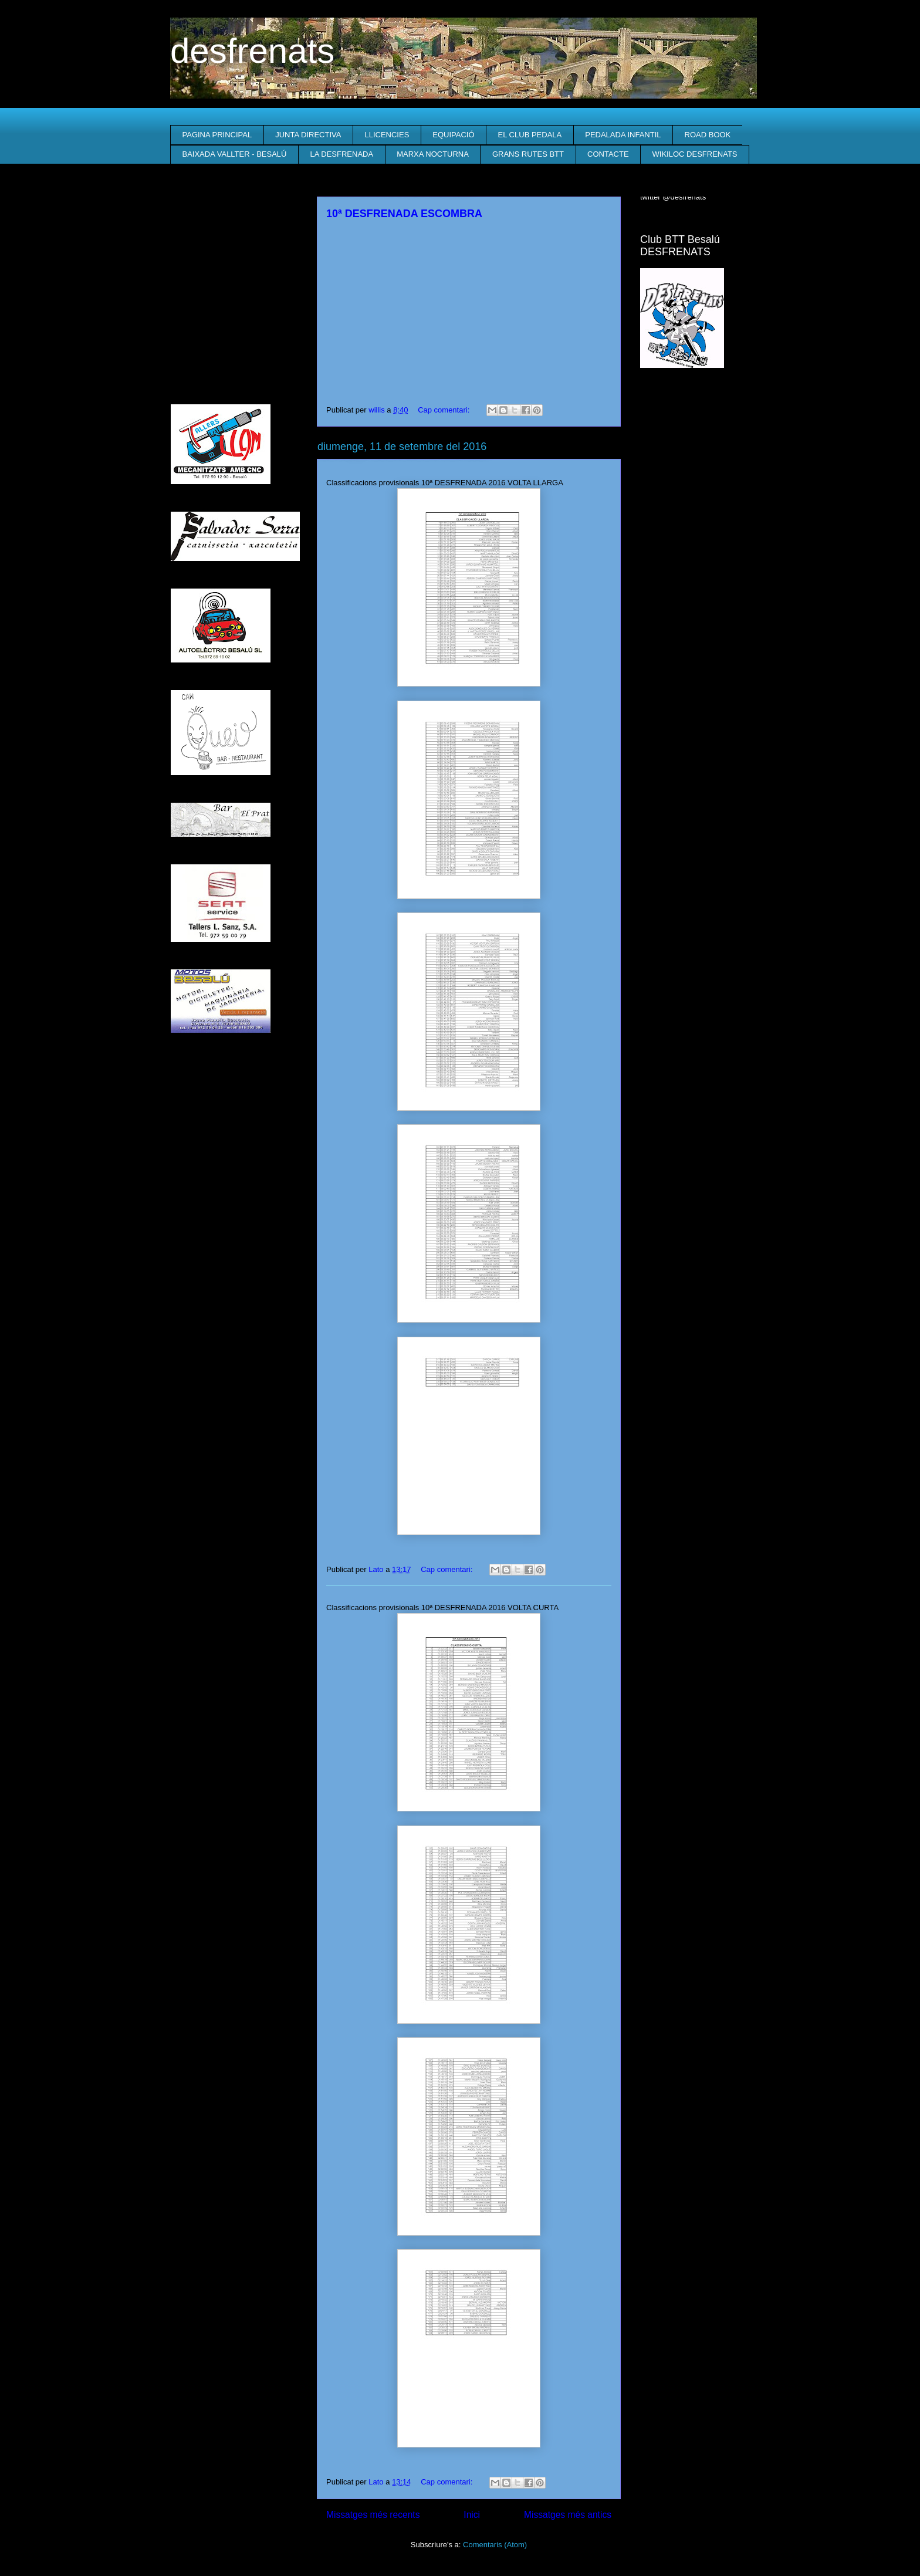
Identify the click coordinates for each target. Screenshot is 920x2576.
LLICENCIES (386, 134)
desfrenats (252, 50)
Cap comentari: (445, 409)
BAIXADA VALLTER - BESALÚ (234, 154)
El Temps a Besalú (695, 401)
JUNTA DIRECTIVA (308, 134)
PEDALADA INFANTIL (623, 134)
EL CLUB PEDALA (530, 134)
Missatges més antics (567, 2515)
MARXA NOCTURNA (433, 154)
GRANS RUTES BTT (528, 154)
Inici (472, 2515)
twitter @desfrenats (673, 196)
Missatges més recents (373, 2515)
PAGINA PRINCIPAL (217, 134)
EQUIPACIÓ (453, 134)
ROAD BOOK (708, 134)
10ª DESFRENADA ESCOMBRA (404, 213)
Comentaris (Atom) (495, 2544)
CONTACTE (608, 154)
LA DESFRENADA (341, 154)
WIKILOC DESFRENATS (695, 154)
